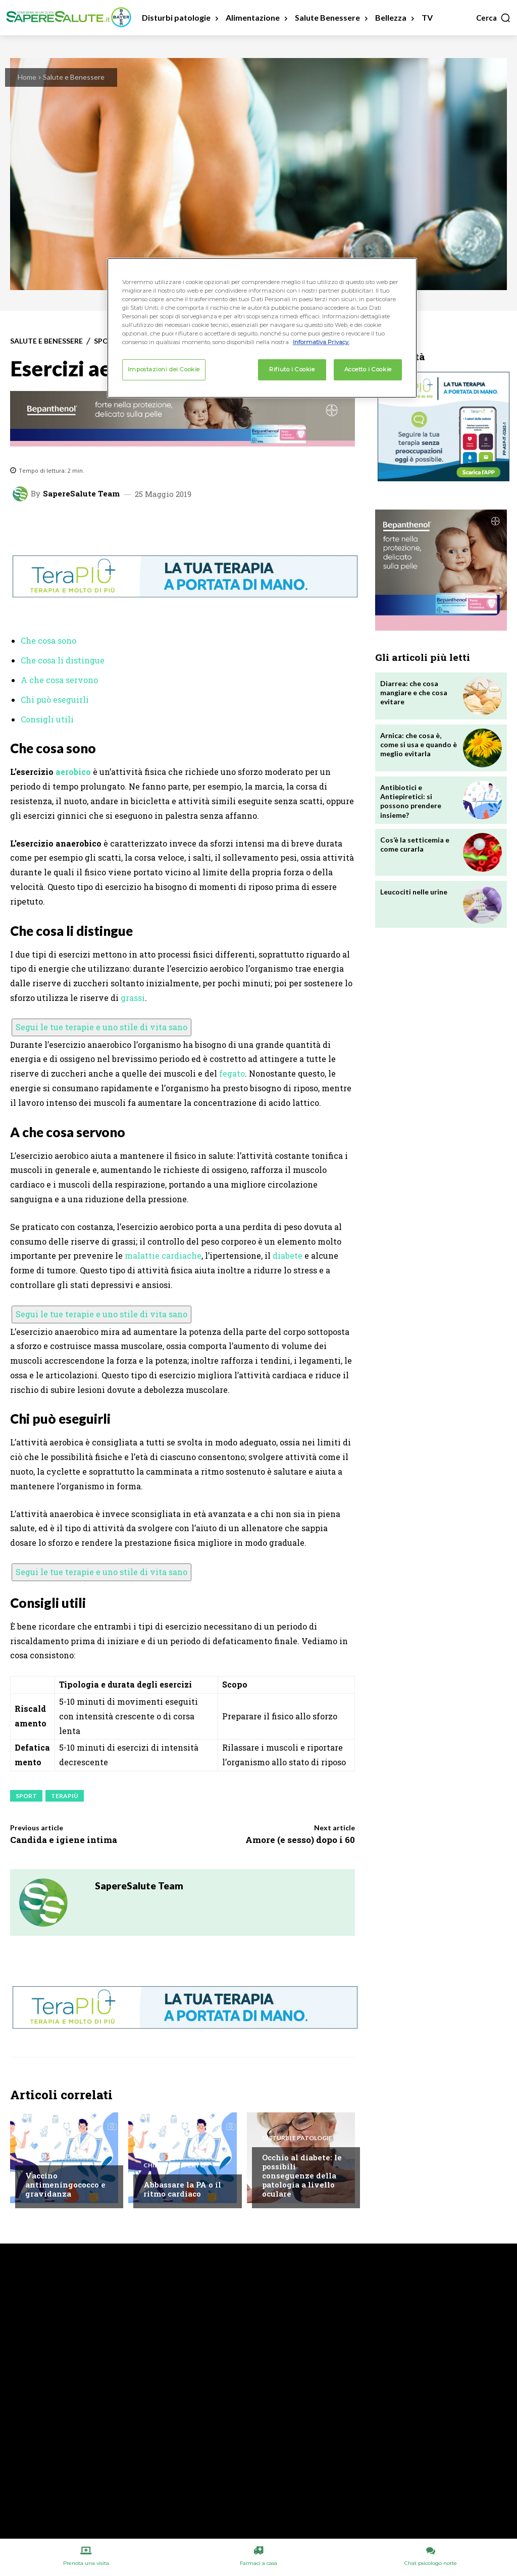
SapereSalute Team (81, 493)
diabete (287, 1255)
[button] (493, 17)
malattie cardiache (163, 1255)
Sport (26, 1796)
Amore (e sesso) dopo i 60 (300, 1839)
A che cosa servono (59, 680)
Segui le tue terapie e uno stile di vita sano (101, 1027)
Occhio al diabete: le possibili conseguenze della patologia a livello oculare (302, 2175)
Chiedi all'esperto (56, 2156)
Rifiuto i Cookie (292, 369)
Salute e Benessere (74, 77)
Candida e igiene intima (63, 1839)
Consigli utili (47, 719)
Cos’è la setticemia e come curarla (414, 844)
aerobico (73, 771)
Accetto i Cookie (368, 369)
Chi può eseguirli (55, 699)
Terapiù (64, 1796)
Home (27, 77)
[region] (262, 328)
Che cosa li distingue (63, 660)
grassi (133, 997)
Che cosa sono (48, 640)
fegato (232, 1073)
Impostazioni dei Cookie (164, 369)
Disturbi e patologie (297, 2138)
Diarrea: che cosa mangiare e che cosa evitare (413, 692)
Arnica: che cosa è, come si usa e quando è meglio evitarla (418, 744)
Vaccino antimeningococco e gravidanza (65, 2184)
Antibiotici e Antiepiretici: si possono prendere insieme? (410, 801)
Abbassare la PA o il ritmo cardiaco (182, 2189)
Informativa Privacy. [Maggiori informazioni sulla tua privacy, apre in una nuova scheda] (321, 342)
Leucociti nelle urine (413, 891)
